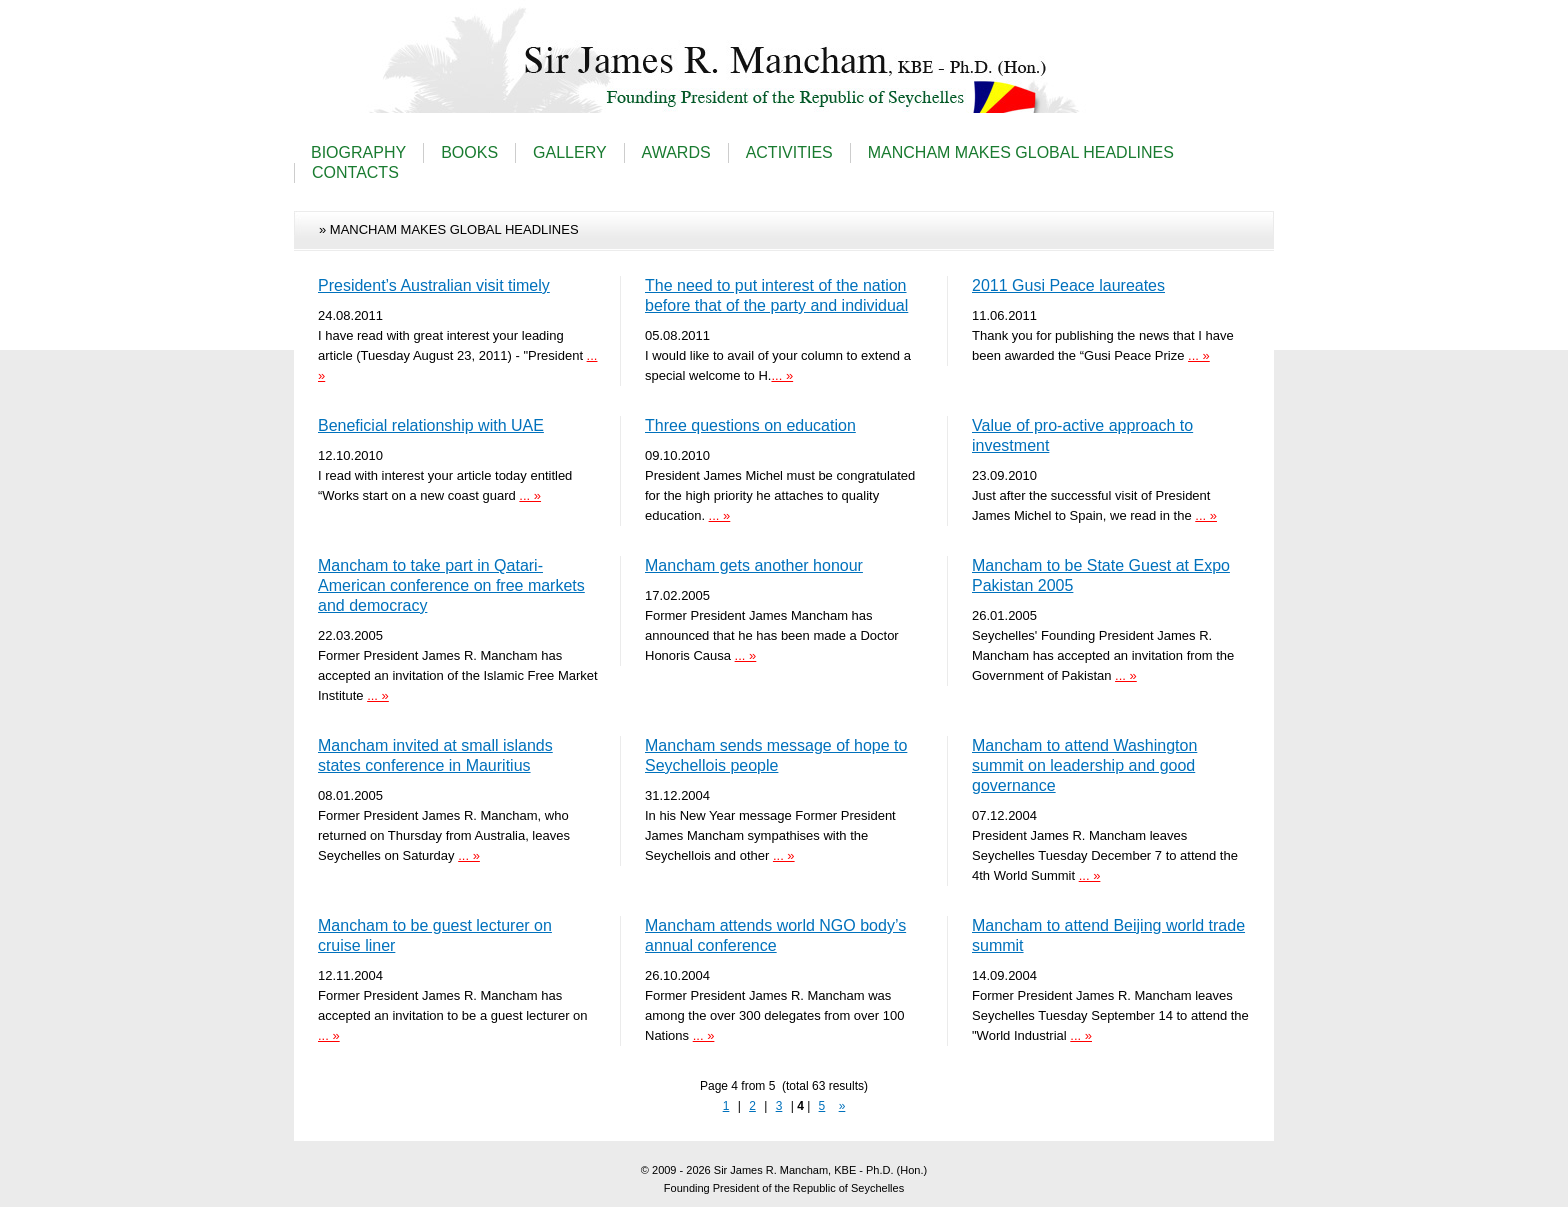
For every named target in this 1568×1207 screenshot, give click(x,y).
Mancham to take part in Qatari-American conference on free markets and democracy (451, 585)
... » (782, 375)
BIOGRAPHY (358, 152)
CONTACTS (355, 172)
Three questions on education (750, 425)
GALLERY (570, 152)
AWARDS (676, 152)
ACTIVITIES (789, 152)
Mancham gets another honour (754, 565)
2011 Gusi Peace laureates (1068, 285)
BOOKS (469, 152)
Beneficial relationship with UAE (431, 425)
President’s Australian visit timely (434, 285)
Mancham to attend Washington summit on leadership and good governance (1084, 765)
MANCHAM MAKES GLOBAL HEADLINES (1021, 152)
